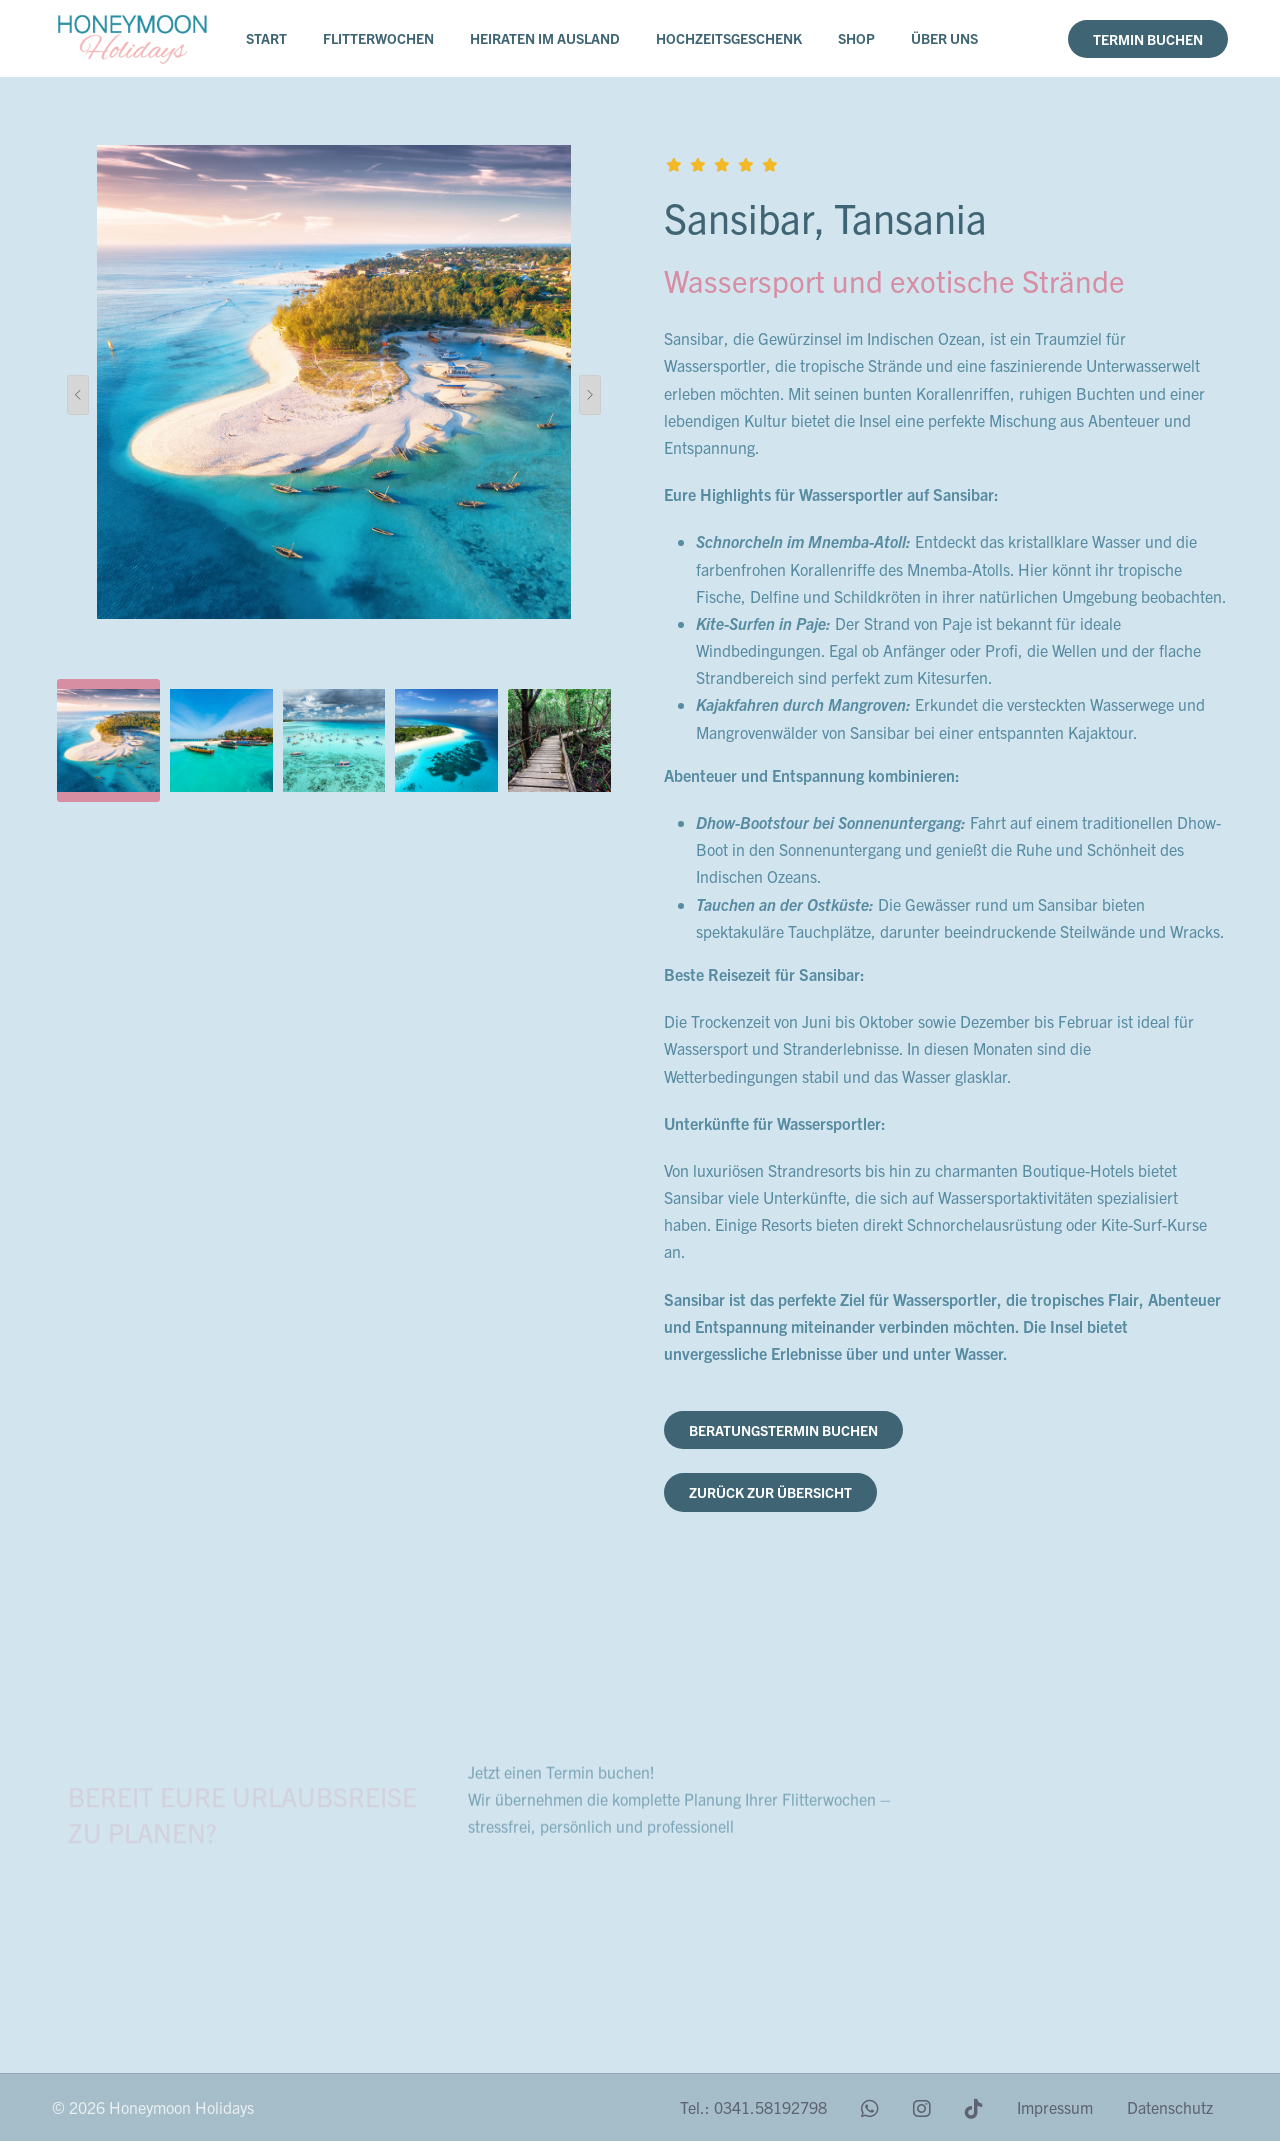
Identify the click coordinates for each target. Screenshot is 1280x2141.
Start (266, 38)
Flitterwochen (378, 38)
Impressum (1055, 2107)
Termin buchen (1148, 39)
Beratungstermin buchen (783, 1430)
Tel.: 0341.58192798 (753, 2107)
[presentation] (78, 395)
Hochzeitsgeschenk (729, 38)
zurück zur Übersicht (770, 1492)
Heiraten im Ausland (545, 38)
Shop (856, 38)
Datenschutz (1170, 2107)
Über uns (944, 38)
